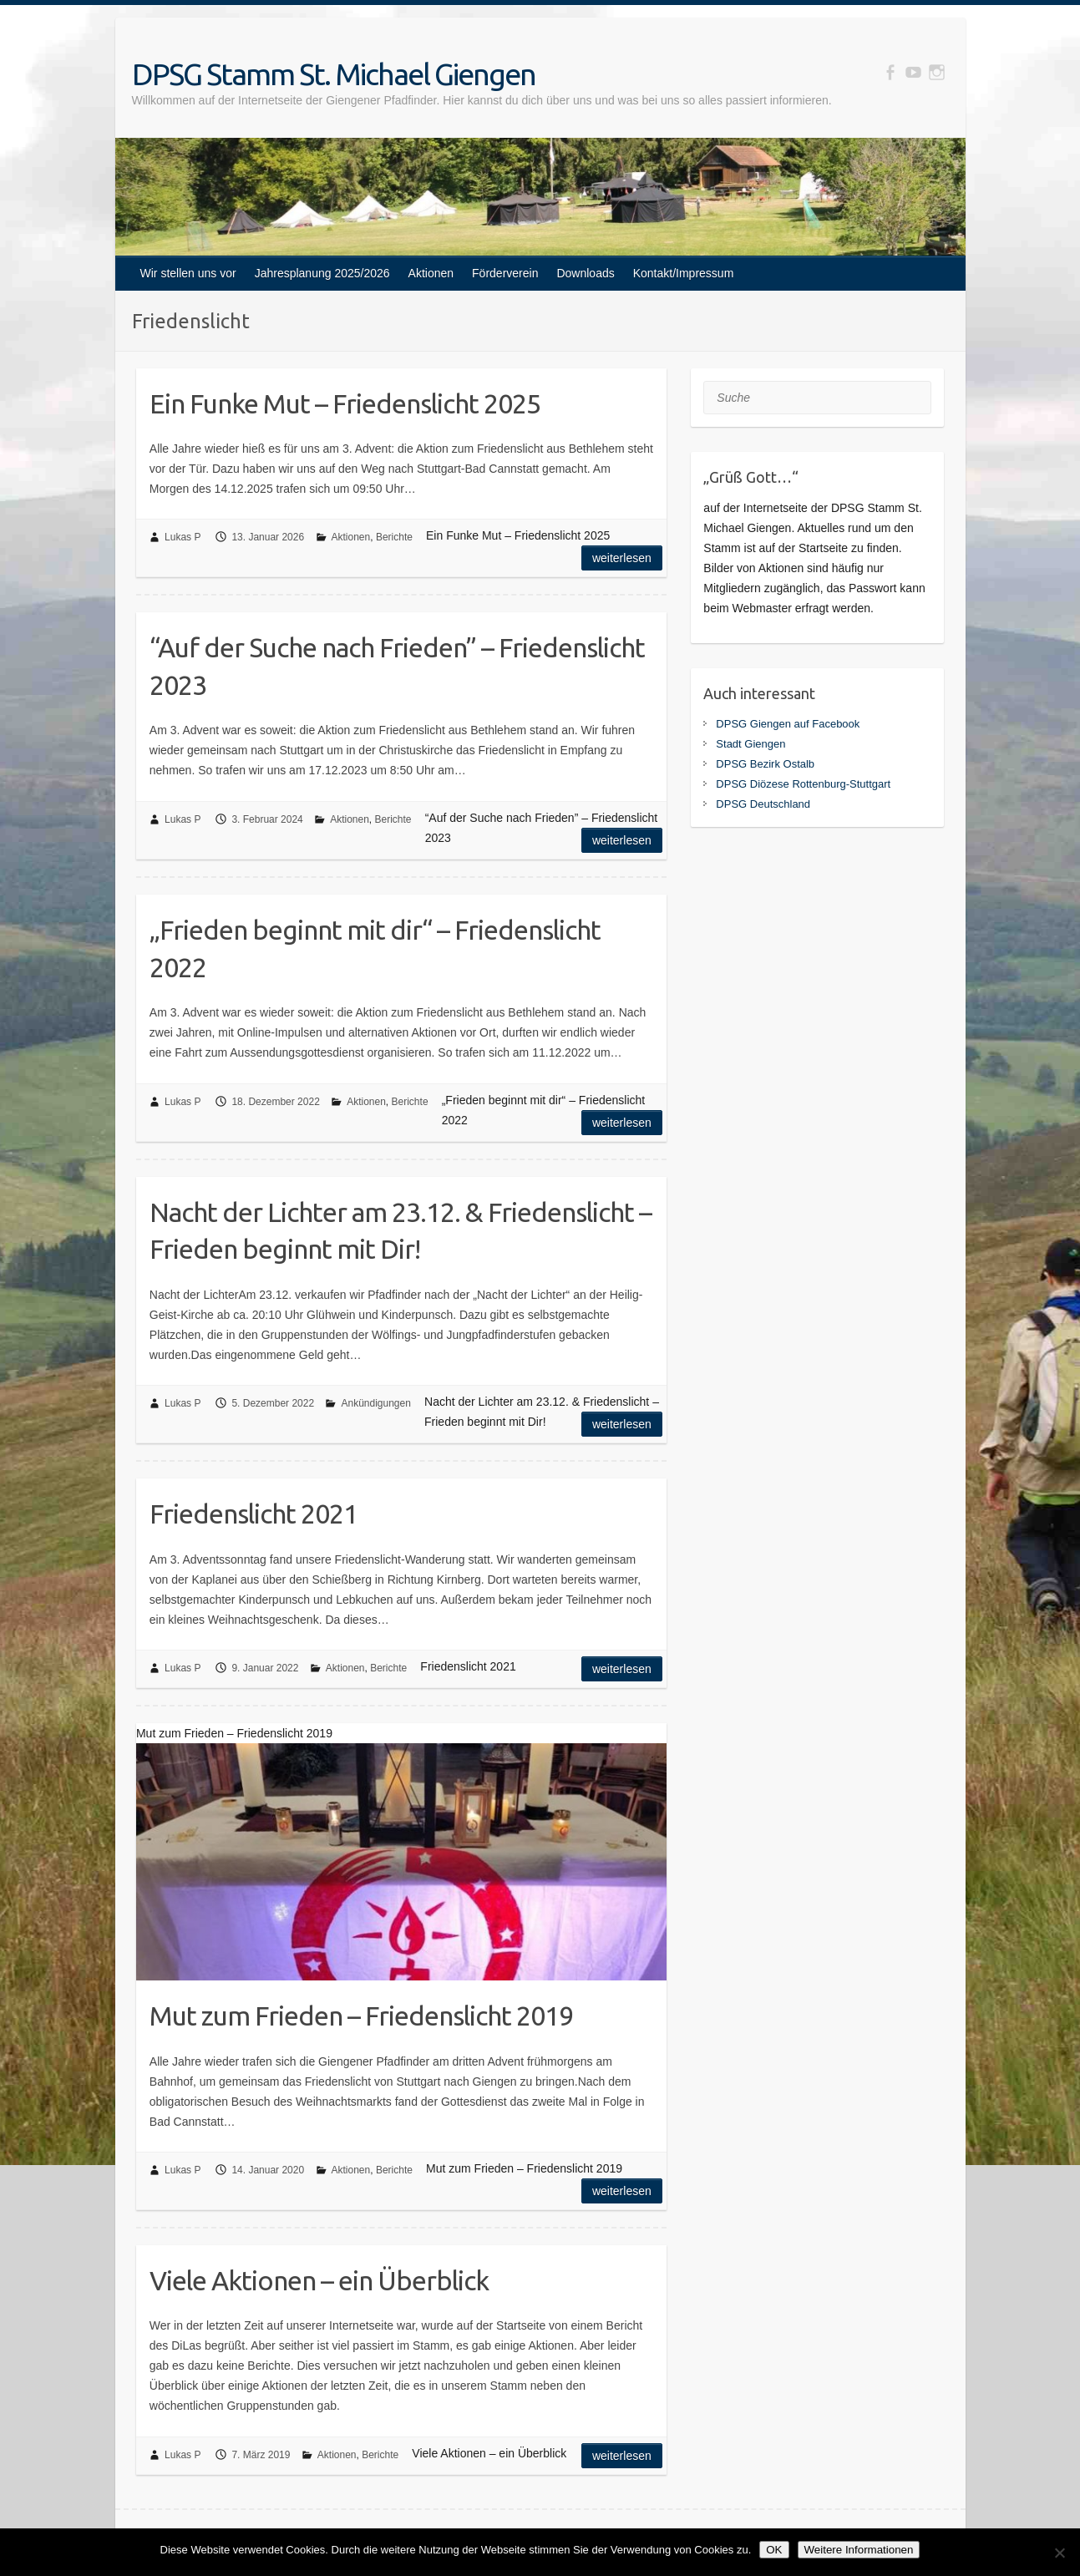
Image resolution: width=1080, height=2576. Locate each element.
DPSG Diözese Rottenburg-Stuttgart (803, 784)
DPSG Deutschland (763, 804)
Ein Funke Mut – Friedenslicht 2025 (345, 403)
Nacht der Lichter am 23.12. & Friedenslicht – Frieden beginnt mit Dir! (401, 1231)
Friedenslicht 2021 (253, 1513)
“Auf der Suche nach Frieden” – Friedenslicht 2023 (397, 666)
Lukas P (182, 537)
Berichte (394, 537)
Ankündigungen (375, 1403)
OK (774, 2549)
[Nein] (1059, 2552)
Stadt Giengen (750, 744)
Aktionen (431, 273)
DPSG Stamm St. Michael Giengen (333, 74)
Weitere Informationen (859, 2549)
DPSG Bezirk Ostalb (765, 764)
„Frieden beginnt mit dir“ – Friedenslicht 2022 (375, 948)
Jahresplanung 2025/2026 (322, 273)
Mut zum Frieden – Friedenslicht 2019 (361, 2015)
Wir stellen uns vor (188, 273)
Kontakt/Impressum (683, 273)
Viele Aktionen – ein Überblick (319, 2280)
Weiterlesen (622, 558)
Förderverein (505, 273)
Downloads (585, 273)
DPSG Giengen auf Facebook (787, 724)
